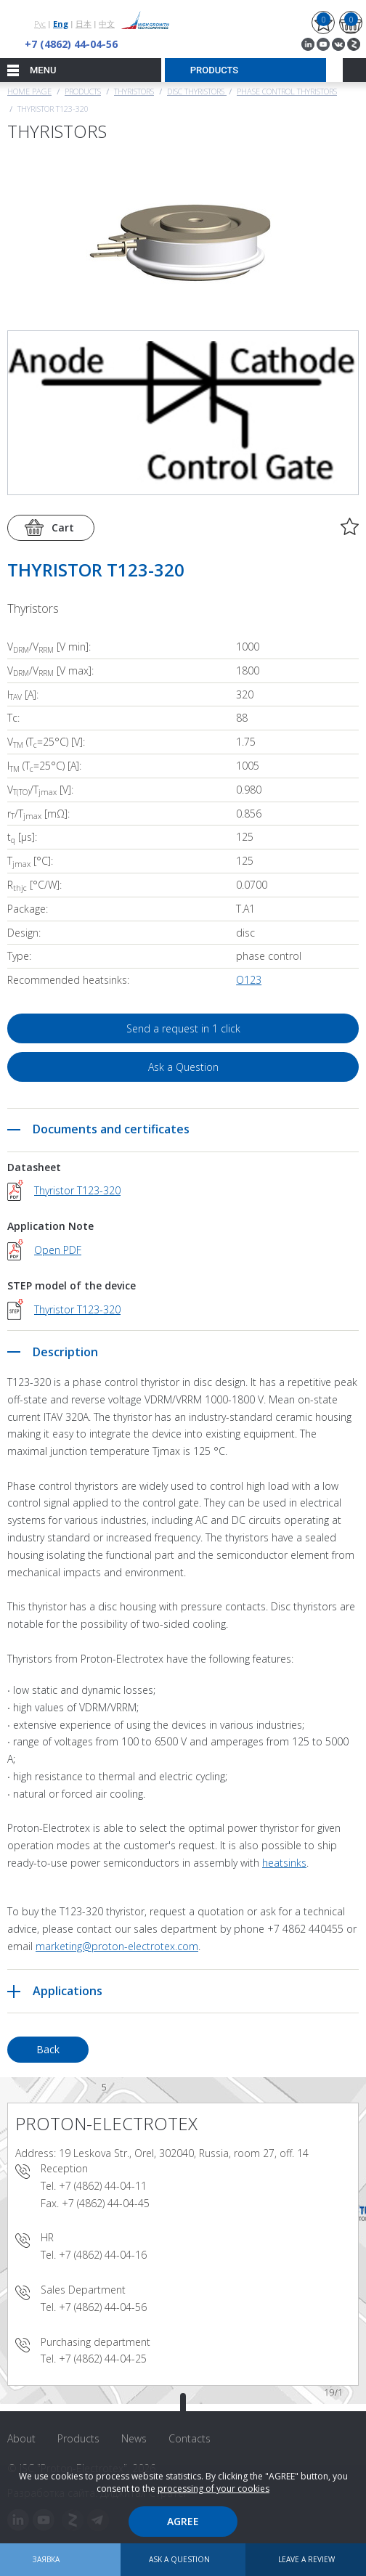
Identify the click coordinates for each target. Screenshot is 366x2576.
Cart (63, 527)
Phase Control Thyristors (287, 91)
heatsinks (284, 1863)
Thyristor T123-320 (77, 1190)
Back (48, 2049)
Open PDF (57, 1250)
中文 (107, 23)
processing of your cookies (213, 2488)
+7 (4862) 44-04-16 (103, 2255)
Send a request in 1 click (183, 1028)
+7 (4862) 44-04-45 (106, 2203)
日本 (84, 23)
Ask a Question (183, 1067)
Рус (40, 23)
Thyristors (134, 91)
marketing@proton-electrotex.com (117, 1946)
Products (83, 91)
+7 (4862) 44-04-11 (103, 2186)
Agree (183, 2521)
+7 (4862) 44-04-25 (103, 2358)
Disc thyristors (197, 91)
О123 (248, 980)
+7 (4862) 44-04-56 (71, 44)
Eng (60, 23)
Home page (29, 91)
